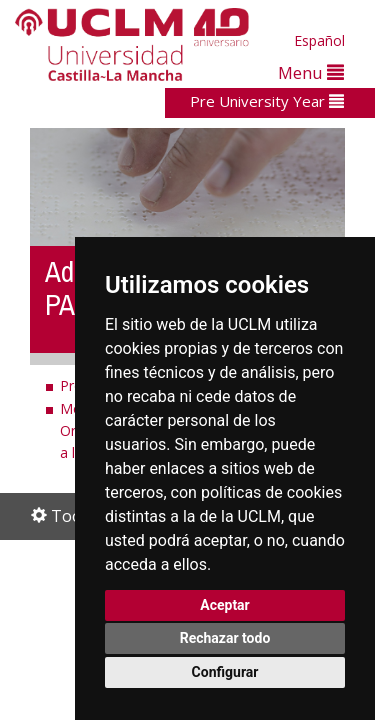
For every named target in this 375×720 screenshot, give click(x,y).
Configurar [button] (225, 672)
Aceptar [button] (225, 605)
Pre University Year (267, 101)
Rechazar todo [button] (225, 638)
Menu (311, 72)
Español (319, 40)
